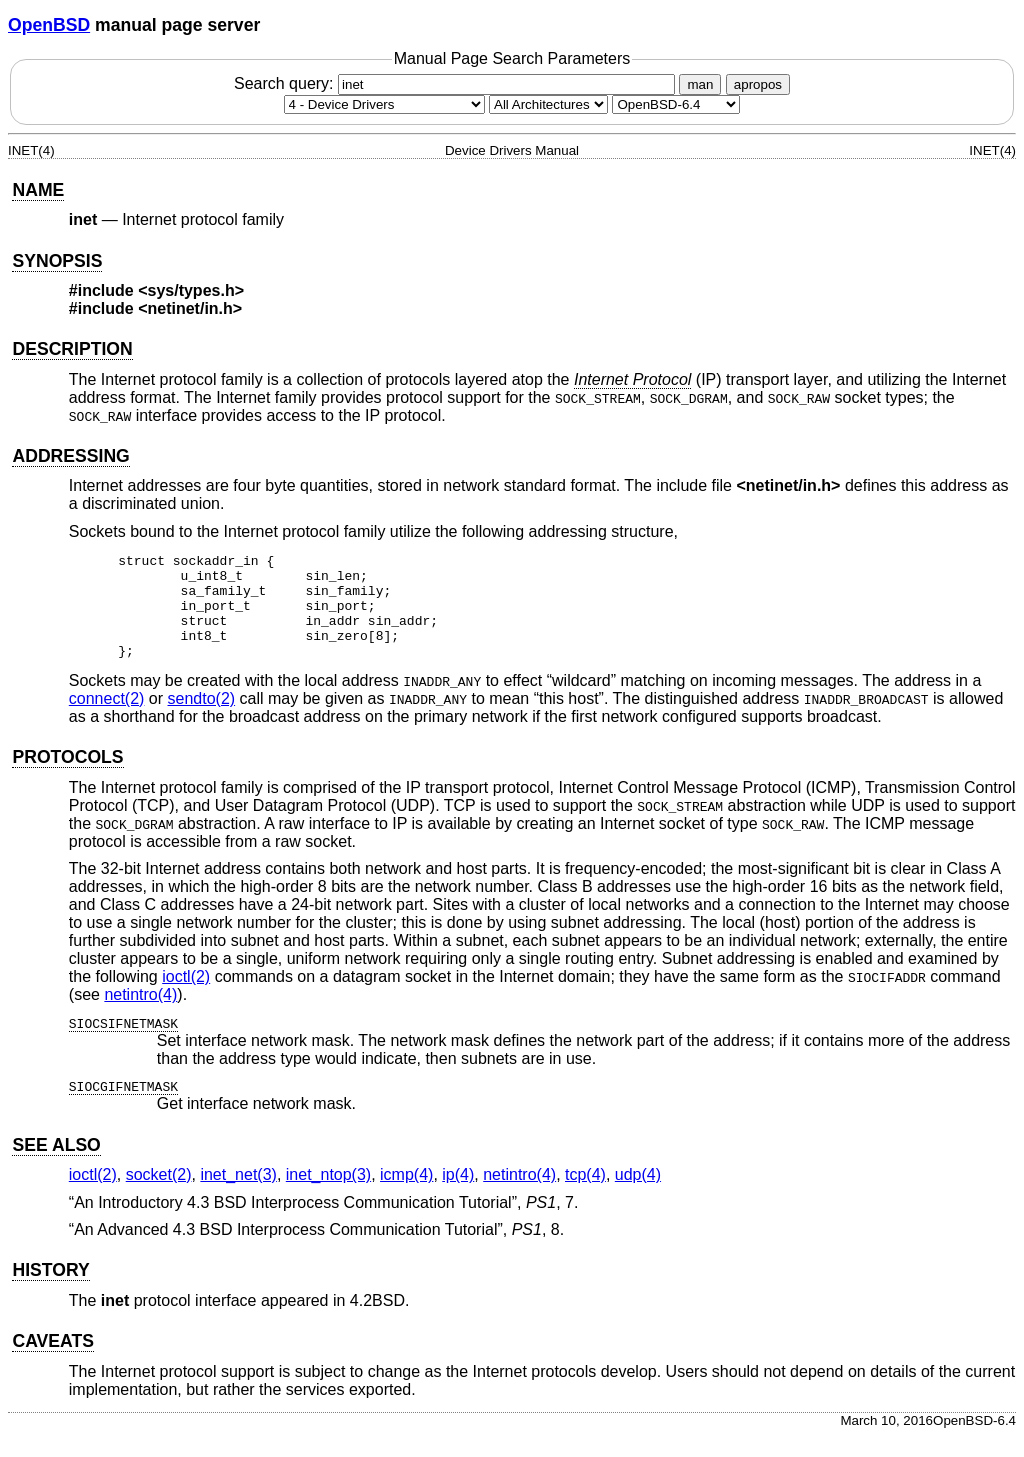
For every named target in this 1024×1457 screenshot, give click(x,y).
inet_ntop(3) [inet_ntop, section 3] (328, 1195)
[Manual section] (384, 104)
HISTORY (50, 1291)
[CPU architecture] (548, 104)
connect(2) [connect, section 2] (107, 719)
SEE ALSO (56, 1166)
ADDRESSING (70, 456)
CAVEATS (52, 1362)
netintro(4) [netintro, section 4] (140, 1015)
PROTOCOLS (67, 778)
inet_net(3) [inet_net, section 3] (238, 1195)
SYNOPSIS (57, 261)
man (700, 84)
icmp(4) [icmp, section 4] (406, 1195)
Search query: (457, 83)
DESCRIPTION (72, 349)
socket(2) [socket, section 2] (159, 1195)
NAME (38, 190)
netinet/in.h (190, 308)
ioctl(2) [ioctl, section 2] (186, 997)
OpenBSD (49, 25)
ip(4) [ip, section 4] (458, 1195)
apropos (758, 84)
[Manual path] (676, 104)
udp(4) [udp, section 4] (638, 1195)
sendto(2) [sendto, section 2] (202, 719)
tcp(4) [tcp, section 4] (585, 1195)
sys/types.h (191, 290)
